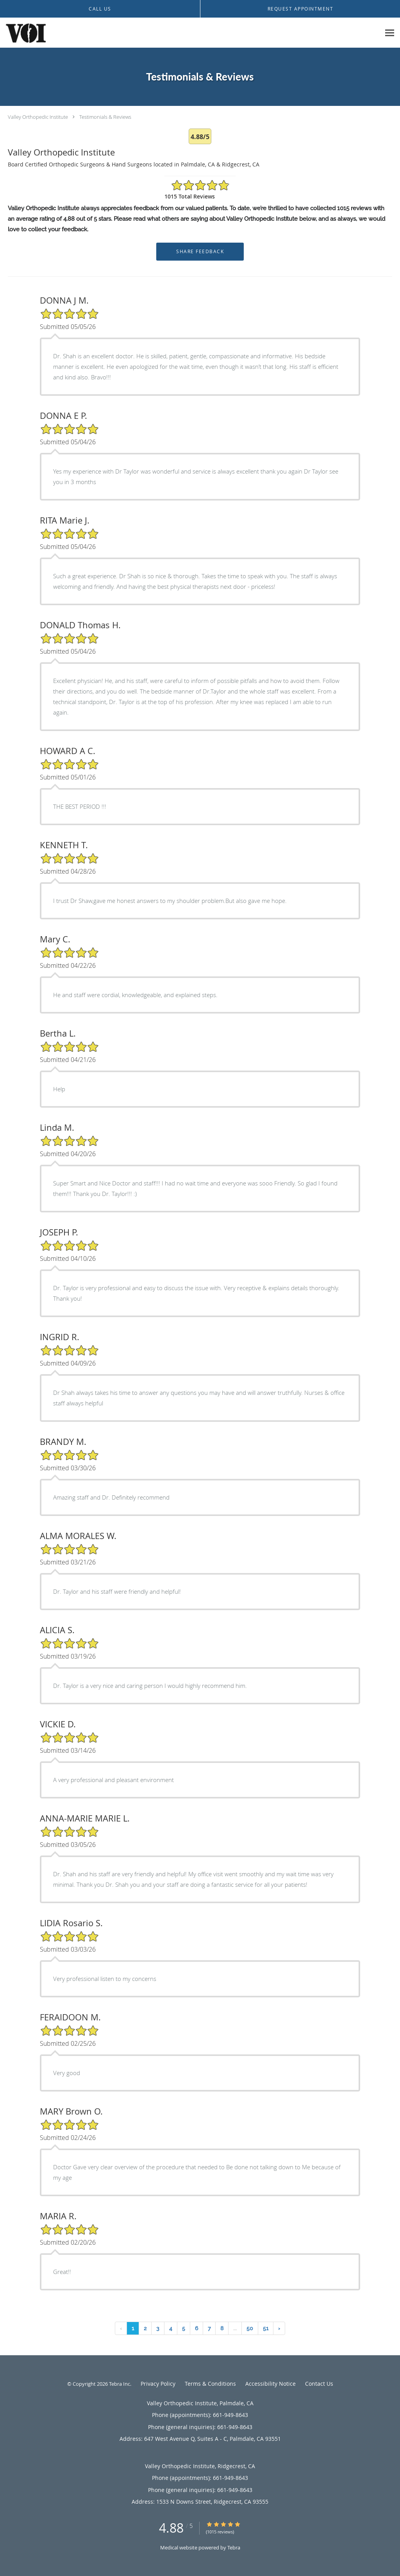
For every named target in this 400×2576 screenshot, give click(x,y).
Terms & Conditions (210, 2383)
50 (249, 2328)
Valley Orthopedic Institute (38, 116)
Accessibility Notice (270, 2383)
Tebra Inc (119, 2383)
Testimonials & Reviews (105, 116)
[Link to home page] (24, 33)
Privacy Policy (158, 2383)
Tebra (233, 2547)
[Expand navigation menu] (389, 33)
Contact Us (319, 2383)
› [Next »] (279, 2328)
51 (265, 2328)
